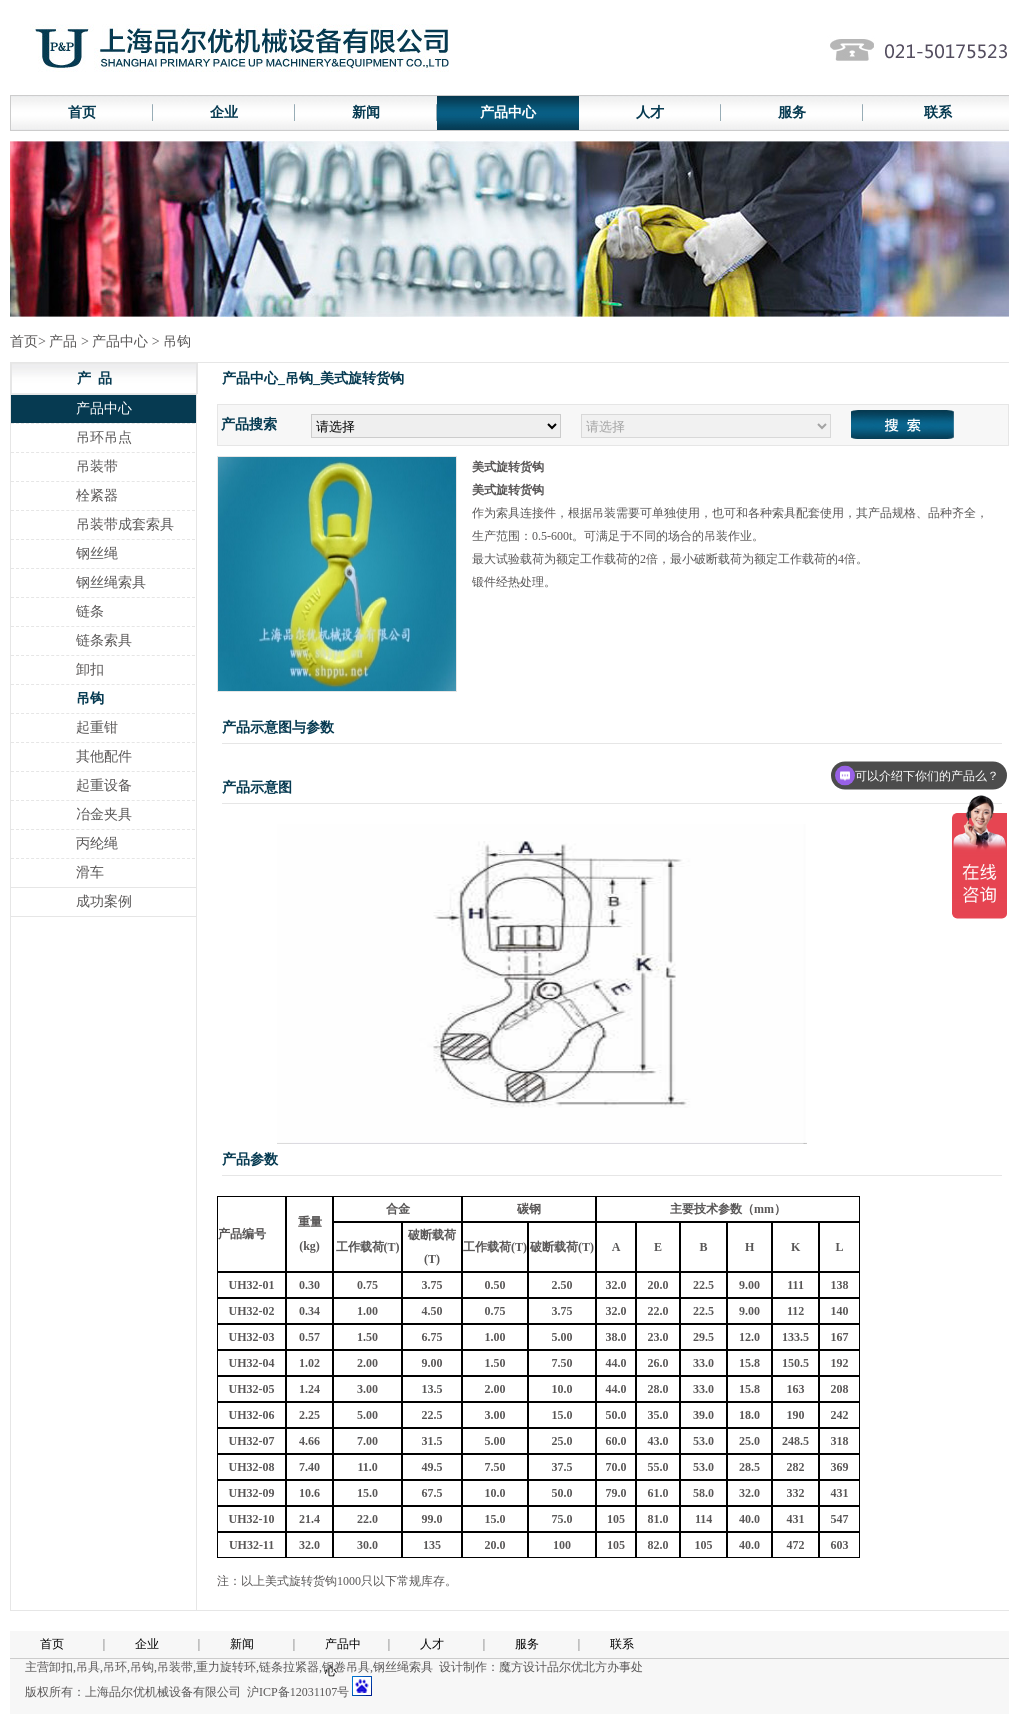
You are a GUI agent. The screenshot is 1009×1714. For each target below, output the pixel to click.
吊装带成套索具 (125, 524)
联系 (622, 1644)
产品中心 (508, 112)
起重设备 (104, 785)
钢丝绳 (97, 553)
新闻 (366, 112)
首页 (82, 112)
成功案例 (104, 901)
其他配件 (104, 756)
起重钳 (97, 727)
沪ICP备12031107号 (298, 1692)
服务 (792, 112)
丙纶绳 (97, 843)
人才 (650, 112)
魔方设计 (523, 1667)
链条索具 (104, 640)
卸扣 (90, 669)
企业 (224, 112)
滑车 (90, 872)
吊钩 (90, 698)
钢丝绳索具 (111, 582)
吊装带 (97, 466)
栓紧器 (97, 495)
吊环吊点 (104, 437)
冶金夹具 (104, 814)
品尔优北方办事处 (595, 1667)
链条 (90, 611)
